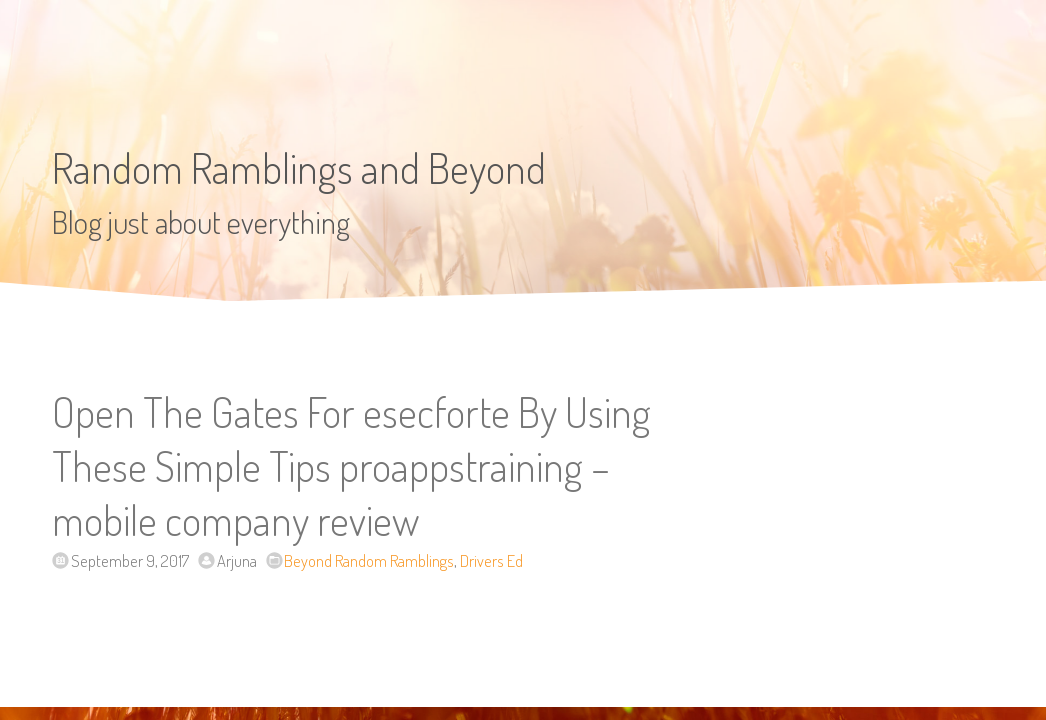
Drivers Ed (491, 560)
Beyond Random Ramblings (369, 560)
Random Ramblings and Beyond (299, 167)
